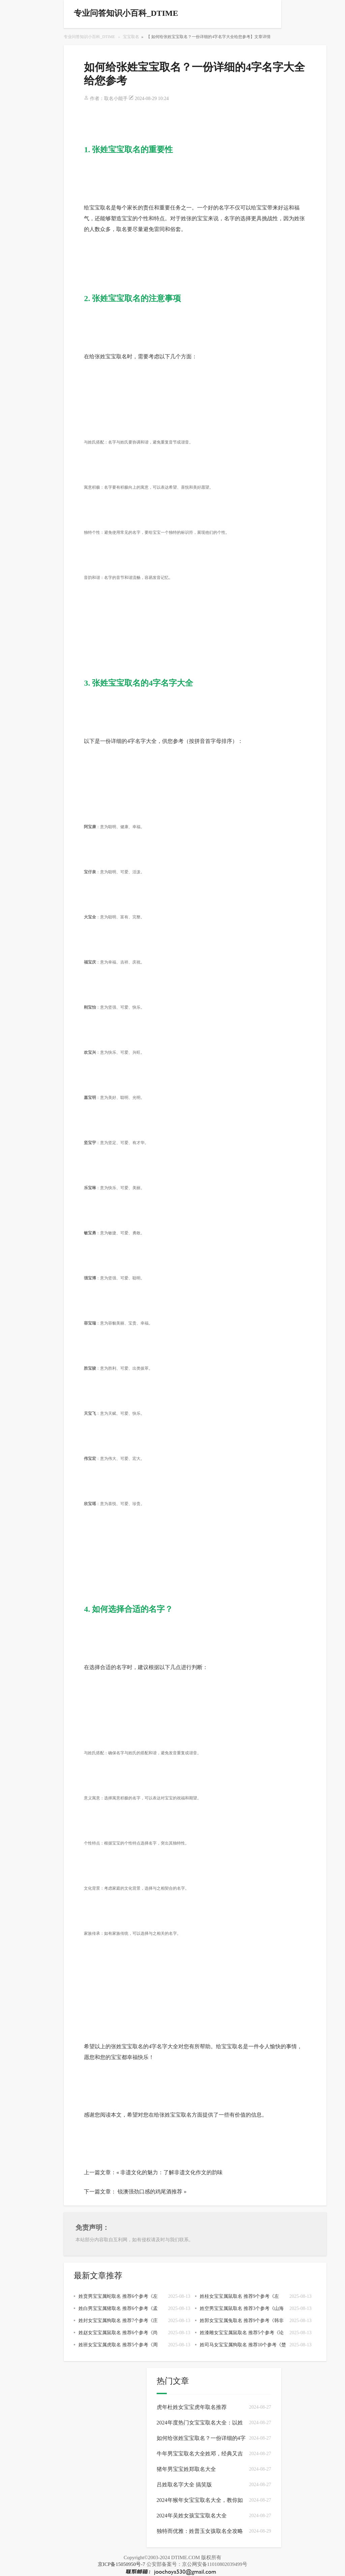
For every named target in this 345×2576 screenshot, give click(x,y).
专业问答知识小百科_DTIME (89, 36)
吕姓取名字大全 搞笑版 (184, 2484)
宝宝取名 (131, 36)
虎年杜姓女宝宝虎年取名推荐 (192, 2407)
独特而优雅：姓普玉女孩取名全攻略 (200, 2531)
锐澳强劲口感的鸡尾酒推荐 (150, 2191)
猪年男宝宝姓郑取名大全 (186, 2469)
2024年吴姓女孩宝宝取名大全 (192, 2515)
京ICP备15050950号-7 (121, 2564)
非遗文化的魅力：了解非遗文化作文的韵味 (171, 2172)
